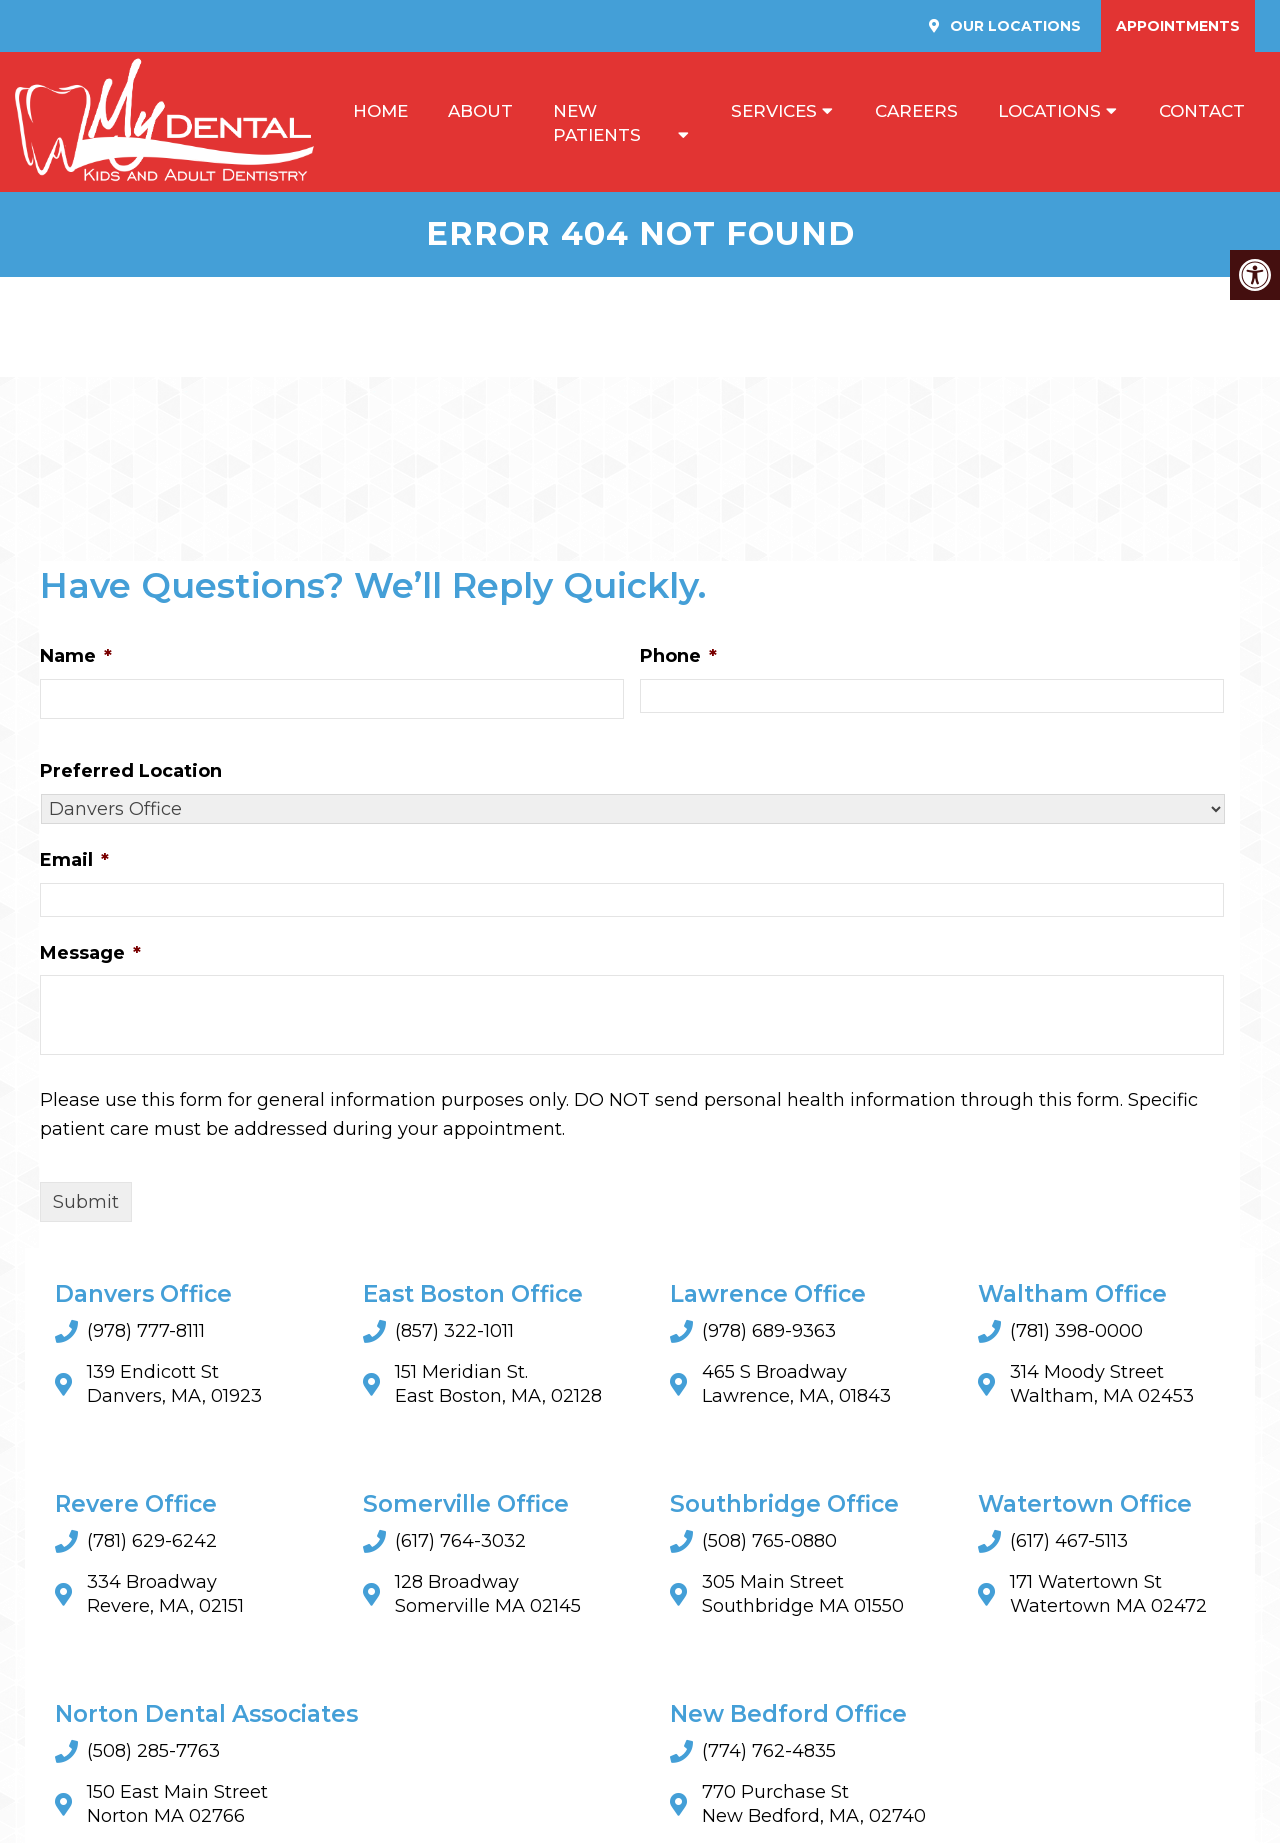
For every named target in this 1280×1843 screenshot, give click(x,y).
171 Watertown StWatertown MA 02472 (1108, 1595)
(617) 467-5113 (1069, 1542)
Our (1013, 26)
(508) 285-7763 (153, 1752)
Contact (1202, 111)
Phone (678, 657)
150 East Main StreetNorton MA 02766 (177, 1805)
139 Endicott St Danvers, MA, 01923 (174, 1385)
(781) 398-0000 (1076, 1332)
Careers (916, 111)
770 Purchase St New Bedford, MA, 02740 (814, 1805)
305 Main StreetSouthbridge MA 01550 (803, 1595)
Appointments (1178, 26)
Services (774, 111)
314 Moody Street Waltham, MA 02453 (1102, 1385)
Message (90, 953)
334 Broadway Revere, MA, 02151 (165, 1595)
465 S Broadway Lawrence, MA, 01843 (796, 1385)
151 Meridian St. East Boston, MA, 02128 (498, 1385)
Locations (1049, 111)
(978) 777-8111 (146, 1332)
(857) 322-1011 (454, 1332)
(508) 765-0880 (769, 1542)
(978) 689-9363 (769, 1332)
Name (76, 657)
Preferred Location (131, 772)
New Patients (597, 123)
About (480, 111)
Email (74, 861)
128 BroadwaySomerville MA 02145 (488, 1595)
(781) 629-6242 (152, 1542)
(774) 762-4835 (769, 1752)
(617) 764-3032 (460, 1542)
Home (380, 111)
